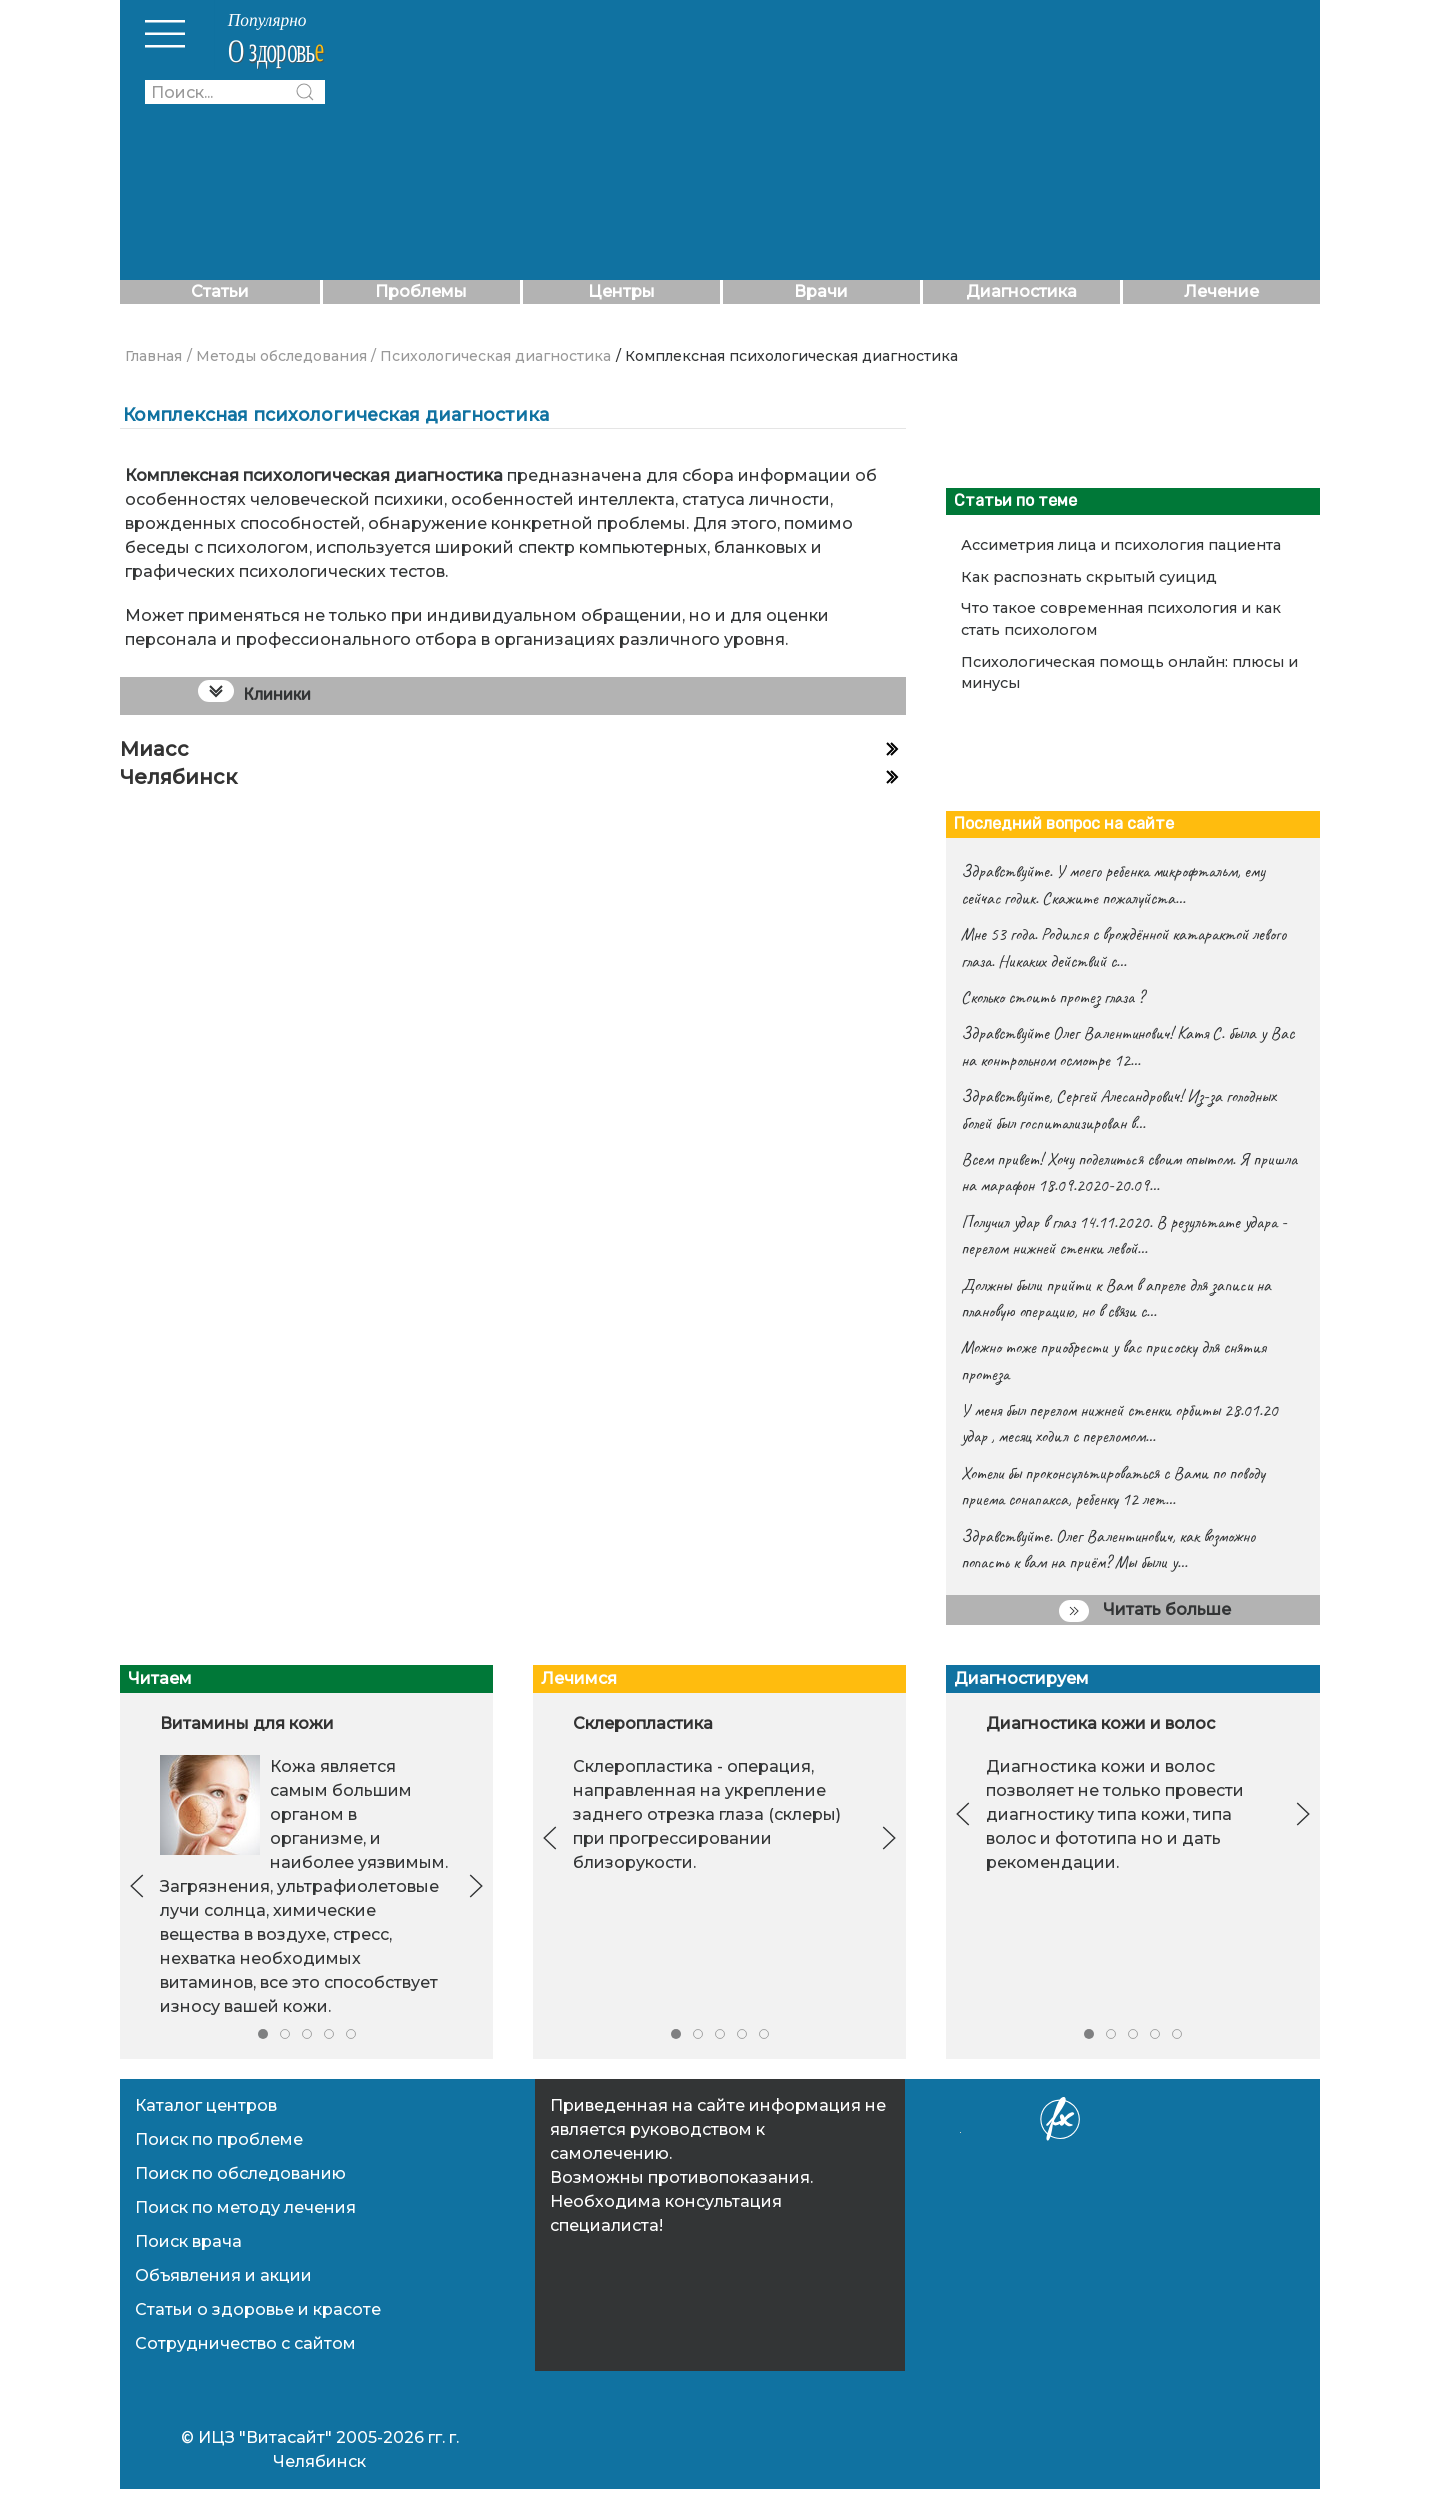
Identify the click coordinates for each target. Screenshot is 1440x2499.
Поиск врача (188, 2241)
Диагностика (1021, 291)
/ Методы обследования (277, 356)
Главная (153, 356)
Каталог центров (206, 2105)
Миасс (154, 749)
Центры (621, 291)
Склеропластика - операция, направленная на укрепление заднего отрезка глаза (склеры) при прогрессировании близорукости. (707, 1814)
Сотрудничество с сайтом (245, 2343)
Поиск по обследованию (240, 2173)
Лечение (1221, 291)
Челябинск (178, 777)
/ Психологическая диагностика (491, 356)
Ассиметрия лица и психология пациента (1121, 545)
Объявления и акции (223, 2275)
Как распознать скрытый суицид (1089, 577)
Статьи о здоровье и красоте (258, 2309)
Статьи (220, 291)
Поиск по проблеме (219, 2139)
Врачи (821, 291)
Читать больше (1145, 1611)
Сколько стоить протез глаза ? (1052, 997)
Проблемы (421, 291)
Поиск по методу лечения (245, 2207)
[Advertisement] (843, 140)
